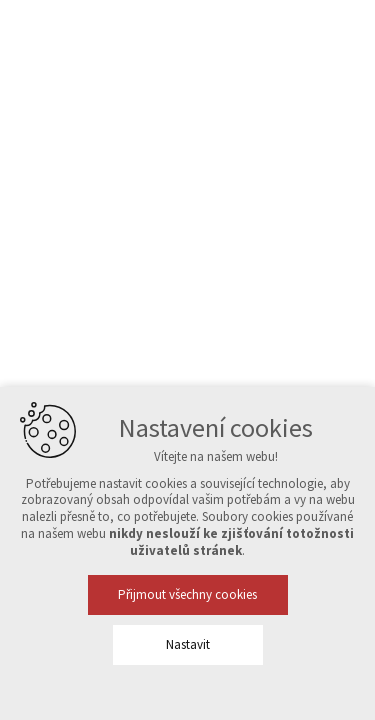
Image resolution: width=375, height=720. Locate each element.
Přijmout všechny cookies (187, 594)
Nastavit (188, 644)
